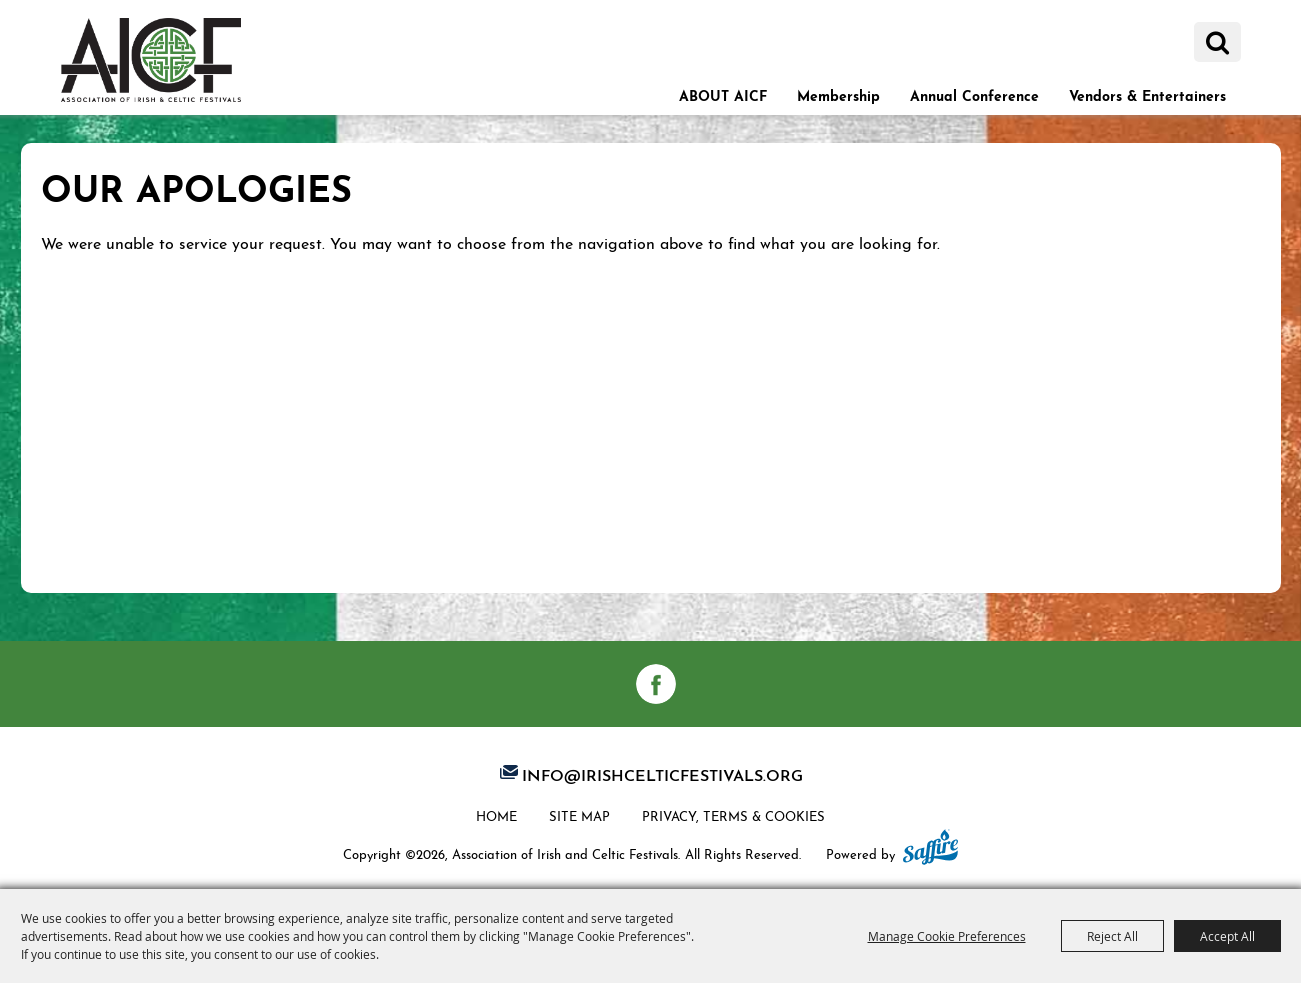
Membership (838, 94)
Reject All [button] (1112, 936)
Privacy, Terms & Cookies (733, 815)
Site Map (579, 815)
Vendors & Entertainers (1147, 94)
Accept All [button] (1227, 936)
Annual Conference (974, 94)
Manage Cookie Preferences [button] (947, 936)
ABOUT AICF (723, 94)
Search (1217, 42)
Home (496, 815)
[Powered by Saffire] (930, 849)
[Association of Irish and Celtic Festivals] (151, 59)
